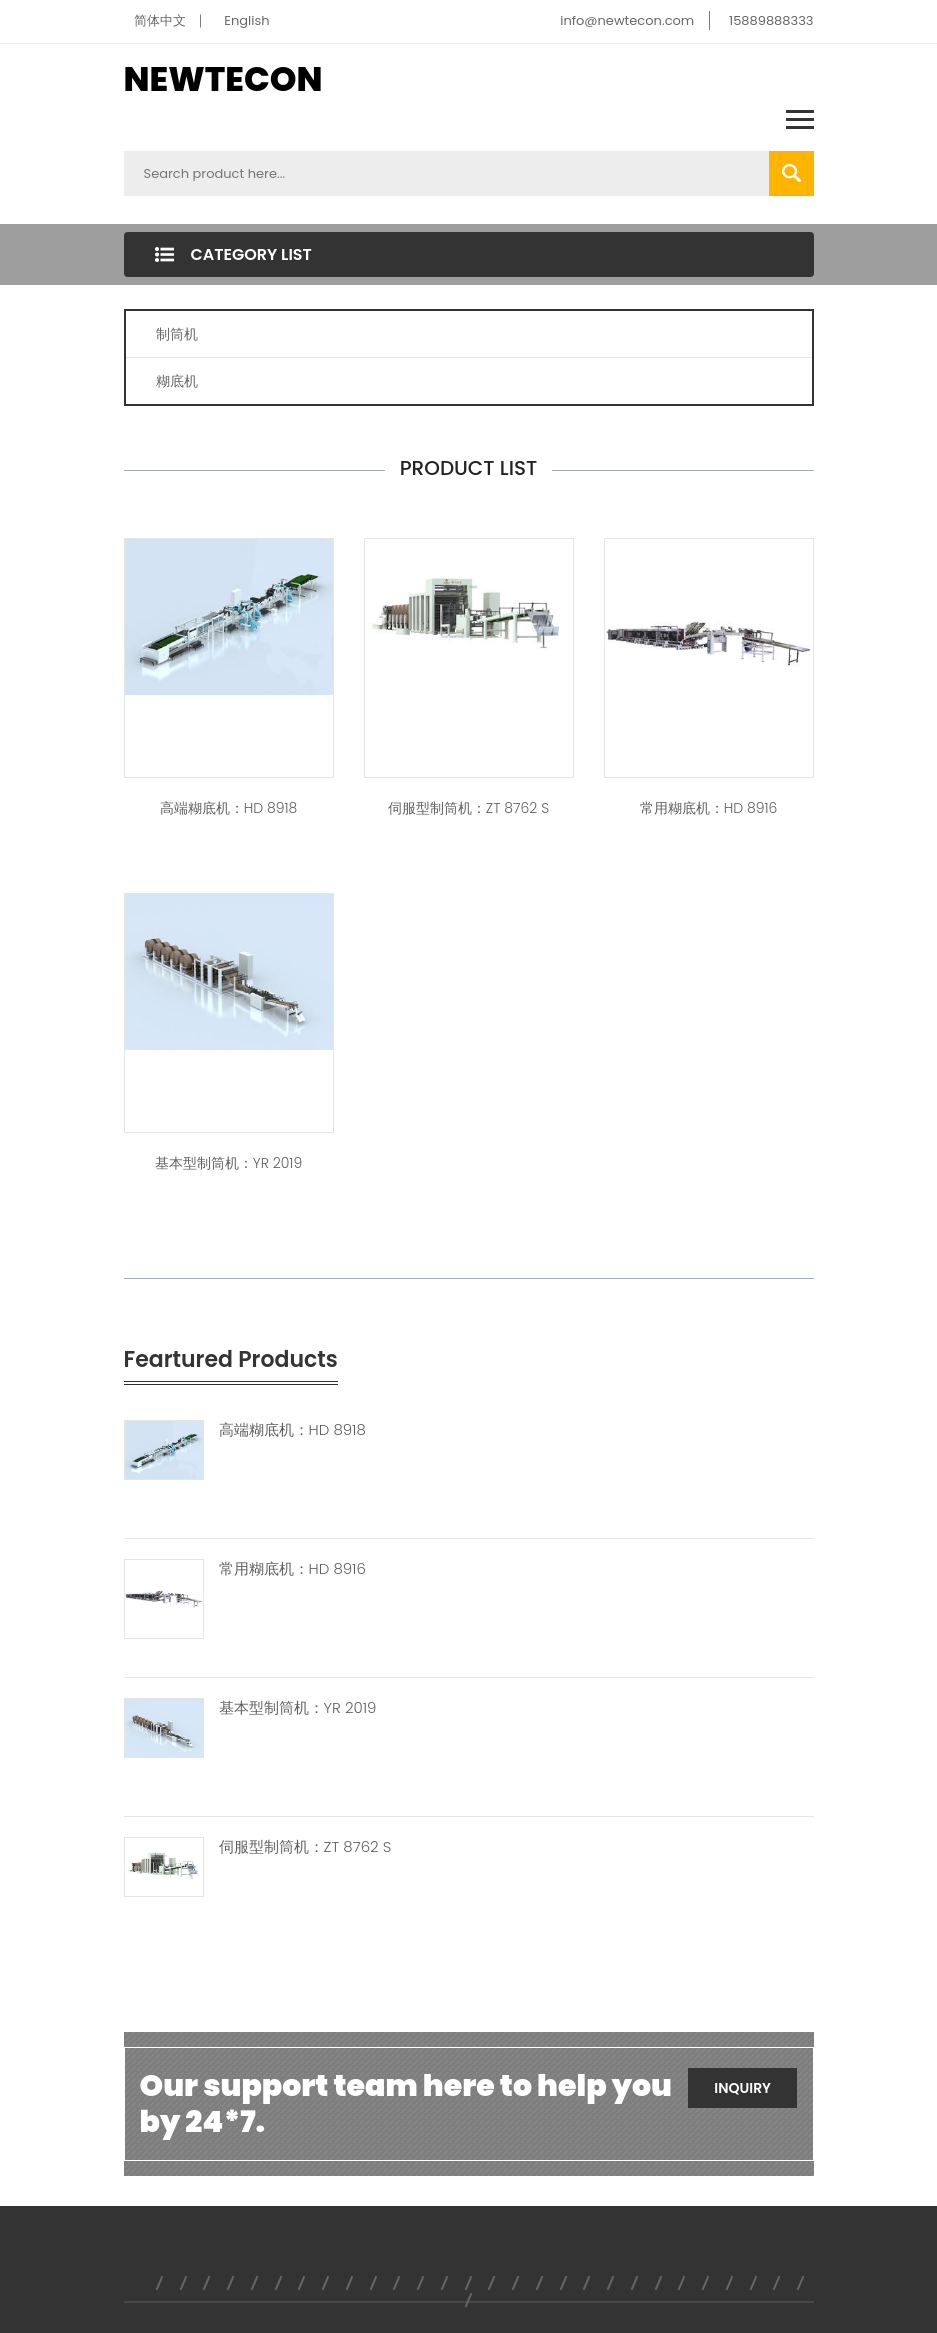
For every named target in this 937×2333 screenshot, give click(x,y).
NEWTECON (223, 79)
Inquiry (742, 2088)
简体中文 (160, 20)
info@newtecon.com (627, 20)
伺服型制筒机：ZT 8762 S (468, 808)
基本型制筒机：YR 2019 (228, 1163)
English (246, 20)
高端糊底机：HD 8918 (229, 808)
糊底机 (177, 381)
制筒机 (177, 334)
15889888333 (771, 20)
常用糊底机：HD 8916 (709, 808)
